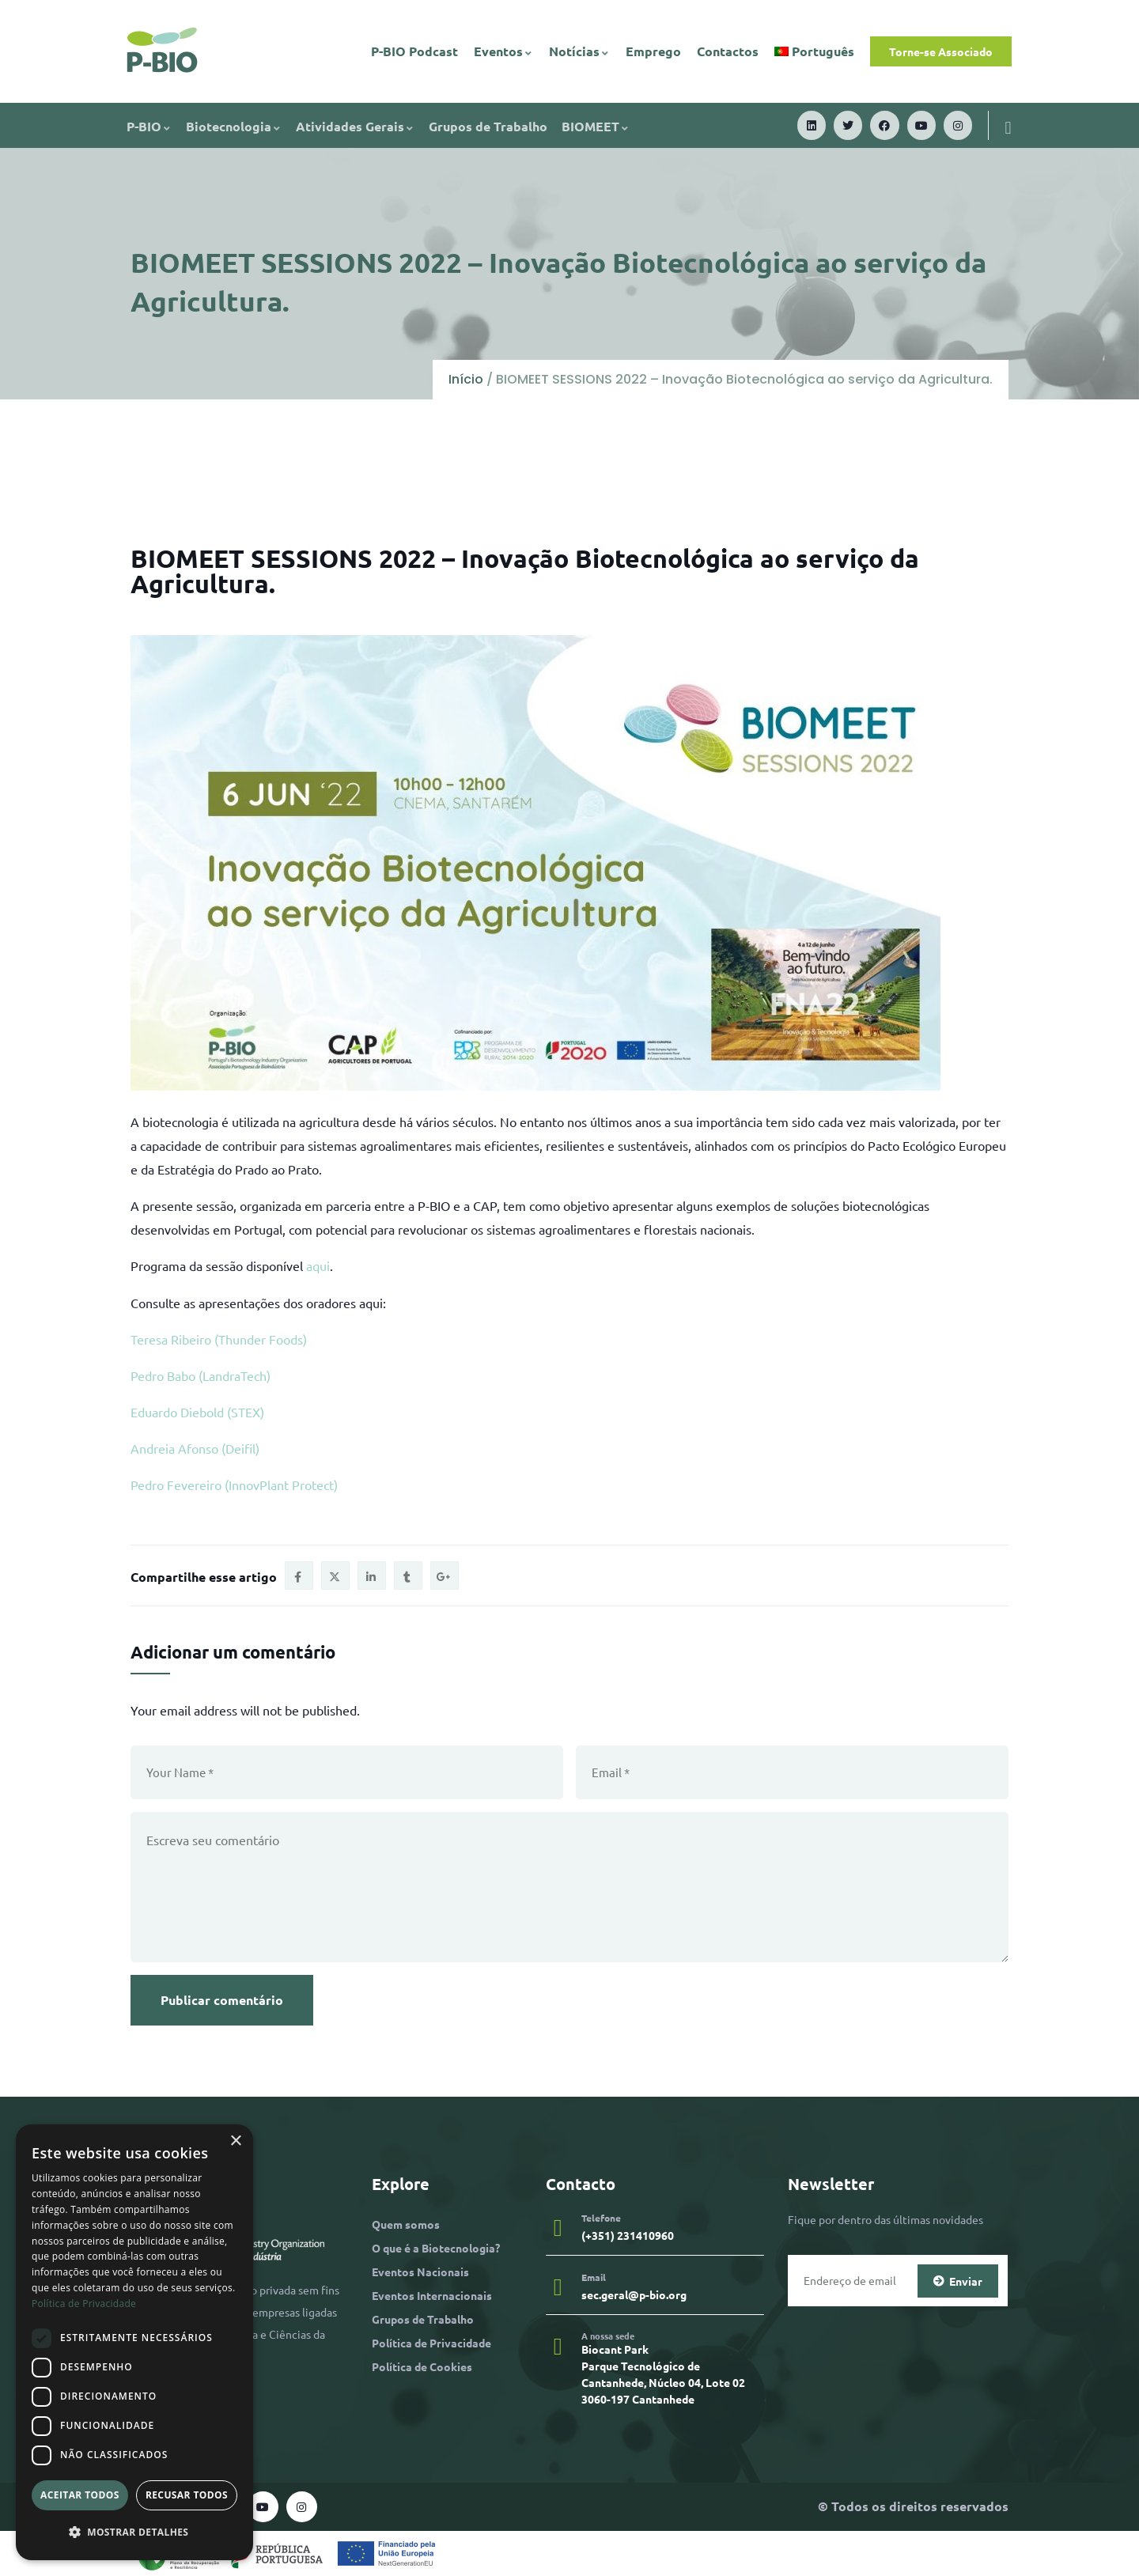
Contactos (728, 51)
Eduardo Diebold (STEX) (197, 1412)
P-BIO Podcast (414, 51)
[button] (134, 2532)
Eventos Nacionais (420, 2271)
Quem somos (406, 2224)
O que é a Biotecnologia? (436, 2248)
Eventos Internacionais (432, 2295)
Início (465, 379)
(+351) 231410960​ (627, 2235)
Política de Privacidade (431, 2343)
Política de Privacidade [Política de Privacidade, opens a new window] (84, 2303)
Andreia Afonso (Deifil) (195, 1448)
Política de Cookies (422, 2366)
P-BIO (149, 126)
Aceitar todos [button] (79, 2495)
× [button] (235, 2141)
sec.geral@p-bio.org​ (634, 2294)
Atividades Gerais (355, 126)
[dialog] (134, 2342)
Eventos (503, 51)
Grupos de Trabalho (488, 126)
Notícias (579, 51)
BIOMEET (596, 126)
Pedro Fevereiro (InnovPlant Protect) (234, 1484)
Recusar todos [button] (187, 2495)
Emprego (653, 51)
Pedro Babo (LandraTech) (201, 1375)
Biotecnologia (234, 126)
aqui (318, 1265)
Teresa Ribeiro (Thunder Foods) (219, 1339)
